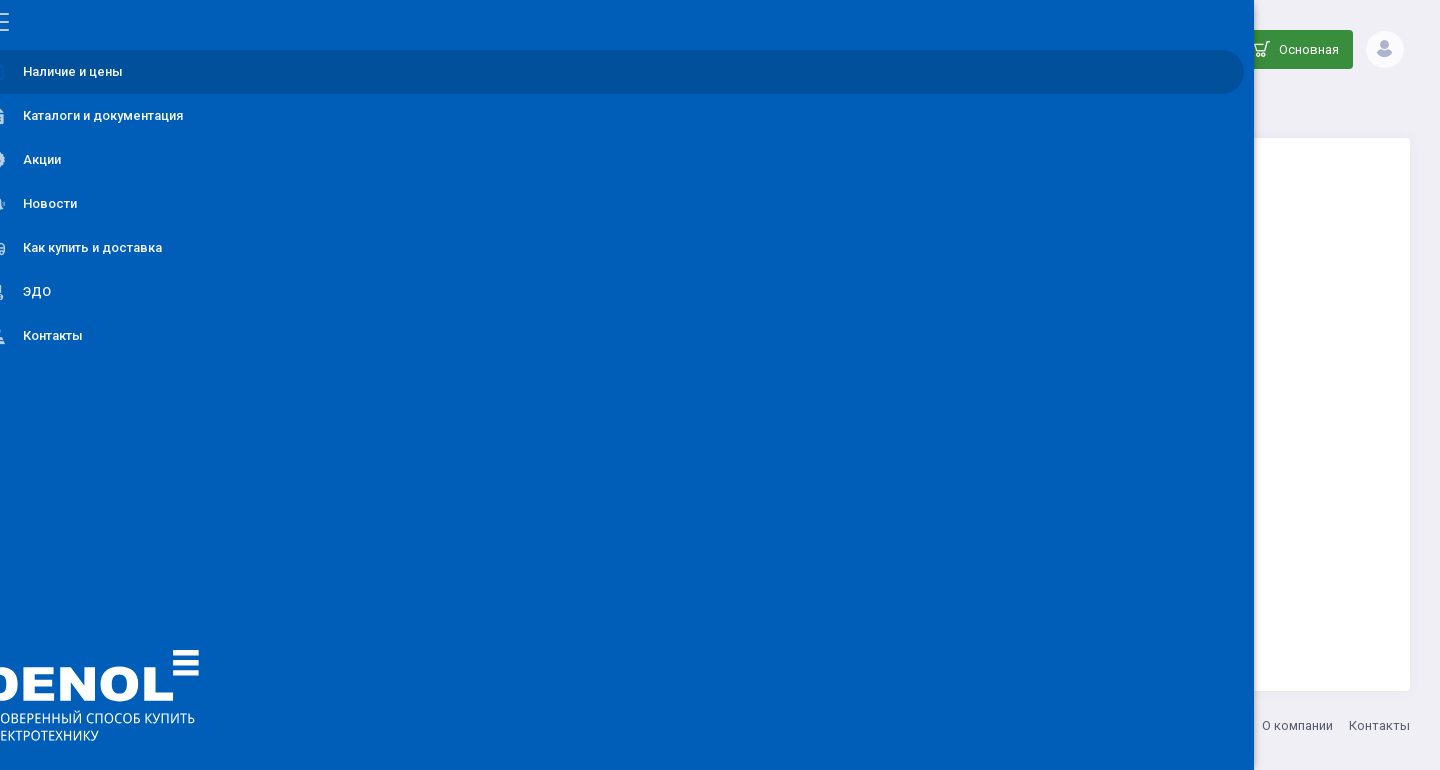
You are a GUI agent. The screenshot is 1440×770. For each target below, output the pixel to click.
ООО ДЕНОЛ (417, 725)
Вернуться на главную (873, 576)
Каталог (612, 105)
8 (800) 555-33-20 (613, 725)
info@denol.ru (509, 725)
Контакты (1379, 725)
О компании (1297, 725)
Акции (1137, 725)
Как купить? (1209, 725)
